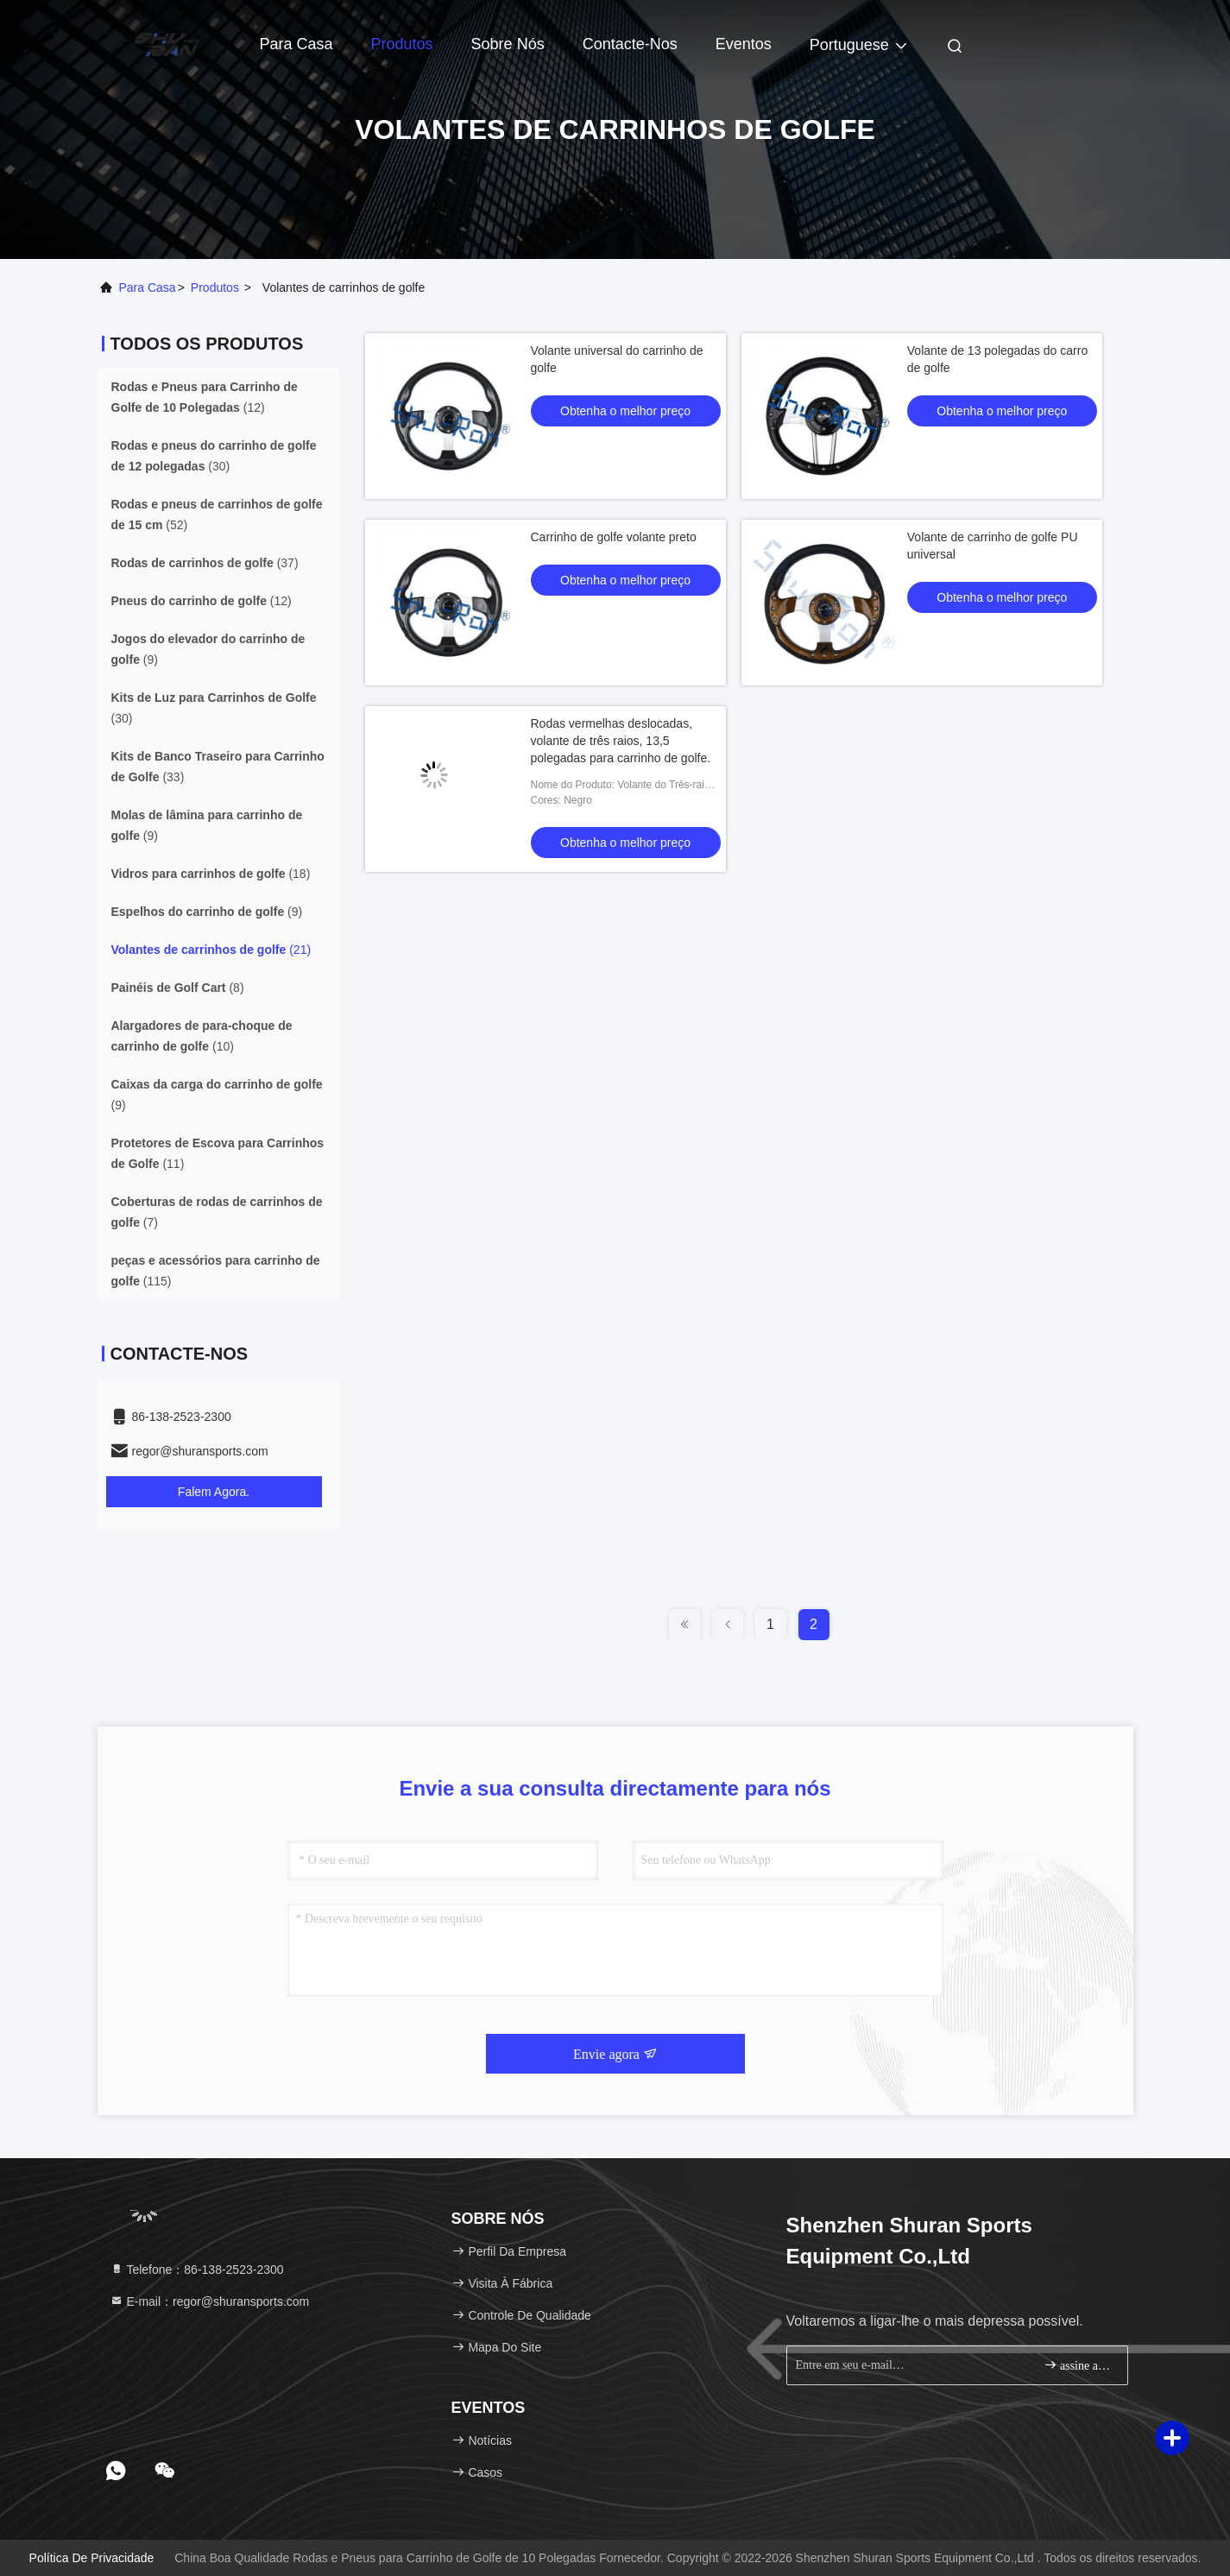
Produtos (402, 44)
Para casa (296, 44)
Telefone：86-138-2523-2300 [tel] (197, 2269)
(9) (208, 649)
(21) (211, 950)
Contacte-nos (630, 44)
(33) (218, 766)
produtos (215, 287)
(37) (205, 563)
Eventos (744, 44)
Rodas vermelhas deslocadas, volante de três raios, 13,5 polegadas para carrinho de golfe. (621, 741)
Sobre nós (508, 44)
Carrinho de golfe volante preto (614, 537)
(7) (217, 1212)
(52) (217, 514)
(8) (177, 987)
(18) (211, 874)
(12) (204, 397)
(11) (218, 1153)
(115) (215, 1270)
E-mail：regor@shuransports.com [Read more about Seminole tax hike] (210, 2301)
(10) (202, 1036)
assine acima (1078, 2365)
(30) (214, 456)
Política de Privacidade (92, 2558)
